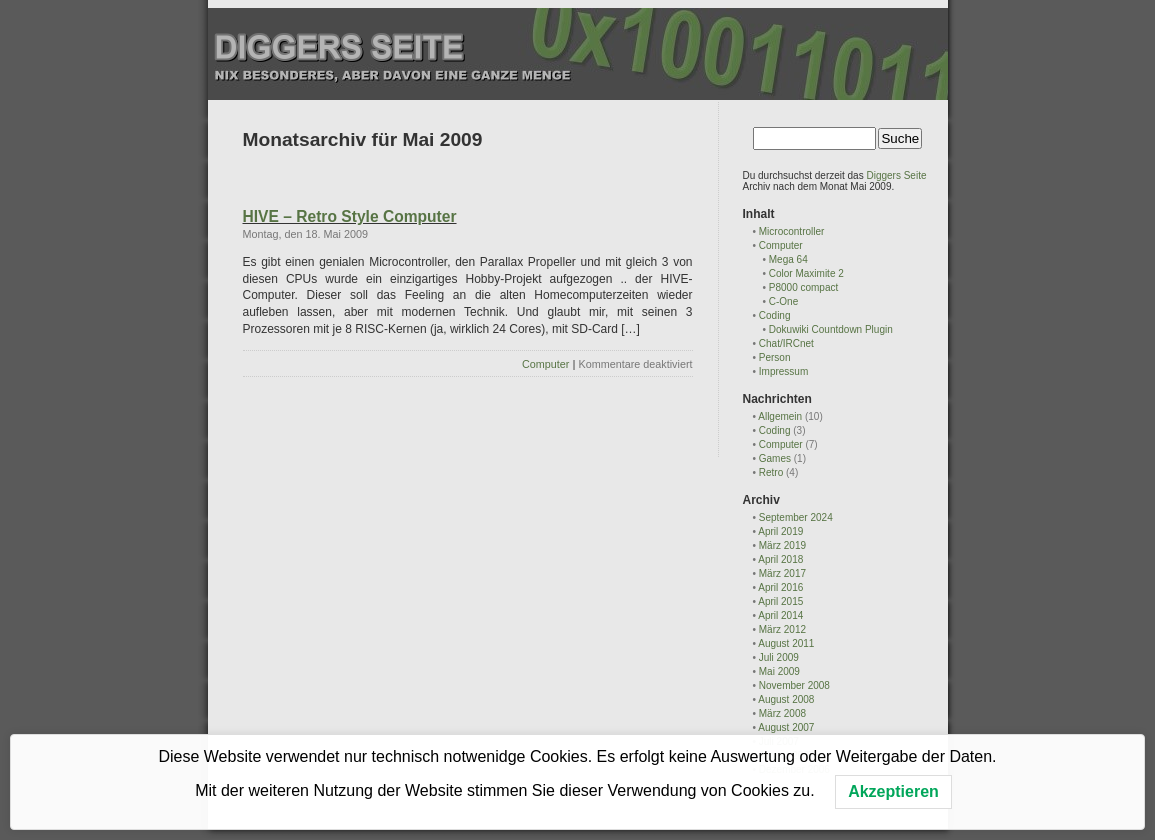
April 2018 (780, 559)
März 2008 (782, 713)
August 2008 (786, 699)
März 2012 (782, 629)
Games (775, 458)
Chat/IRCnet (786, 343)
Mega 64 (788, 259)
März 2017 (782, 573)
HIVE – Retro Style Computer (350, 216)
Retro (771, 472)
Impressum (783, 371)
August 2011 (786, 643)
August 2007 (786, 727)
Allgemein (780, 416)
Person (775, 357)
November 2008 (794, 685)
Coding (775, 315)
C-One (783, 301)
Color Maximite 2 (806, 273)
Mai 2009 (779, 671)
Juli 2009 (779, 657)
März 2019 (782, 545)
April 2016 (780, 587)
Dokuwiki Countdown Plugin (831, 329)
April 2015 (780, 601)
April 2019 (780, 531)
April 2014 (780, 615)
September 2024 (796, 517)
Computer (545, 364)
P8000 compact (804, 287)
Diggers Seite (896, 175)
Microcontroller (792, 231)
